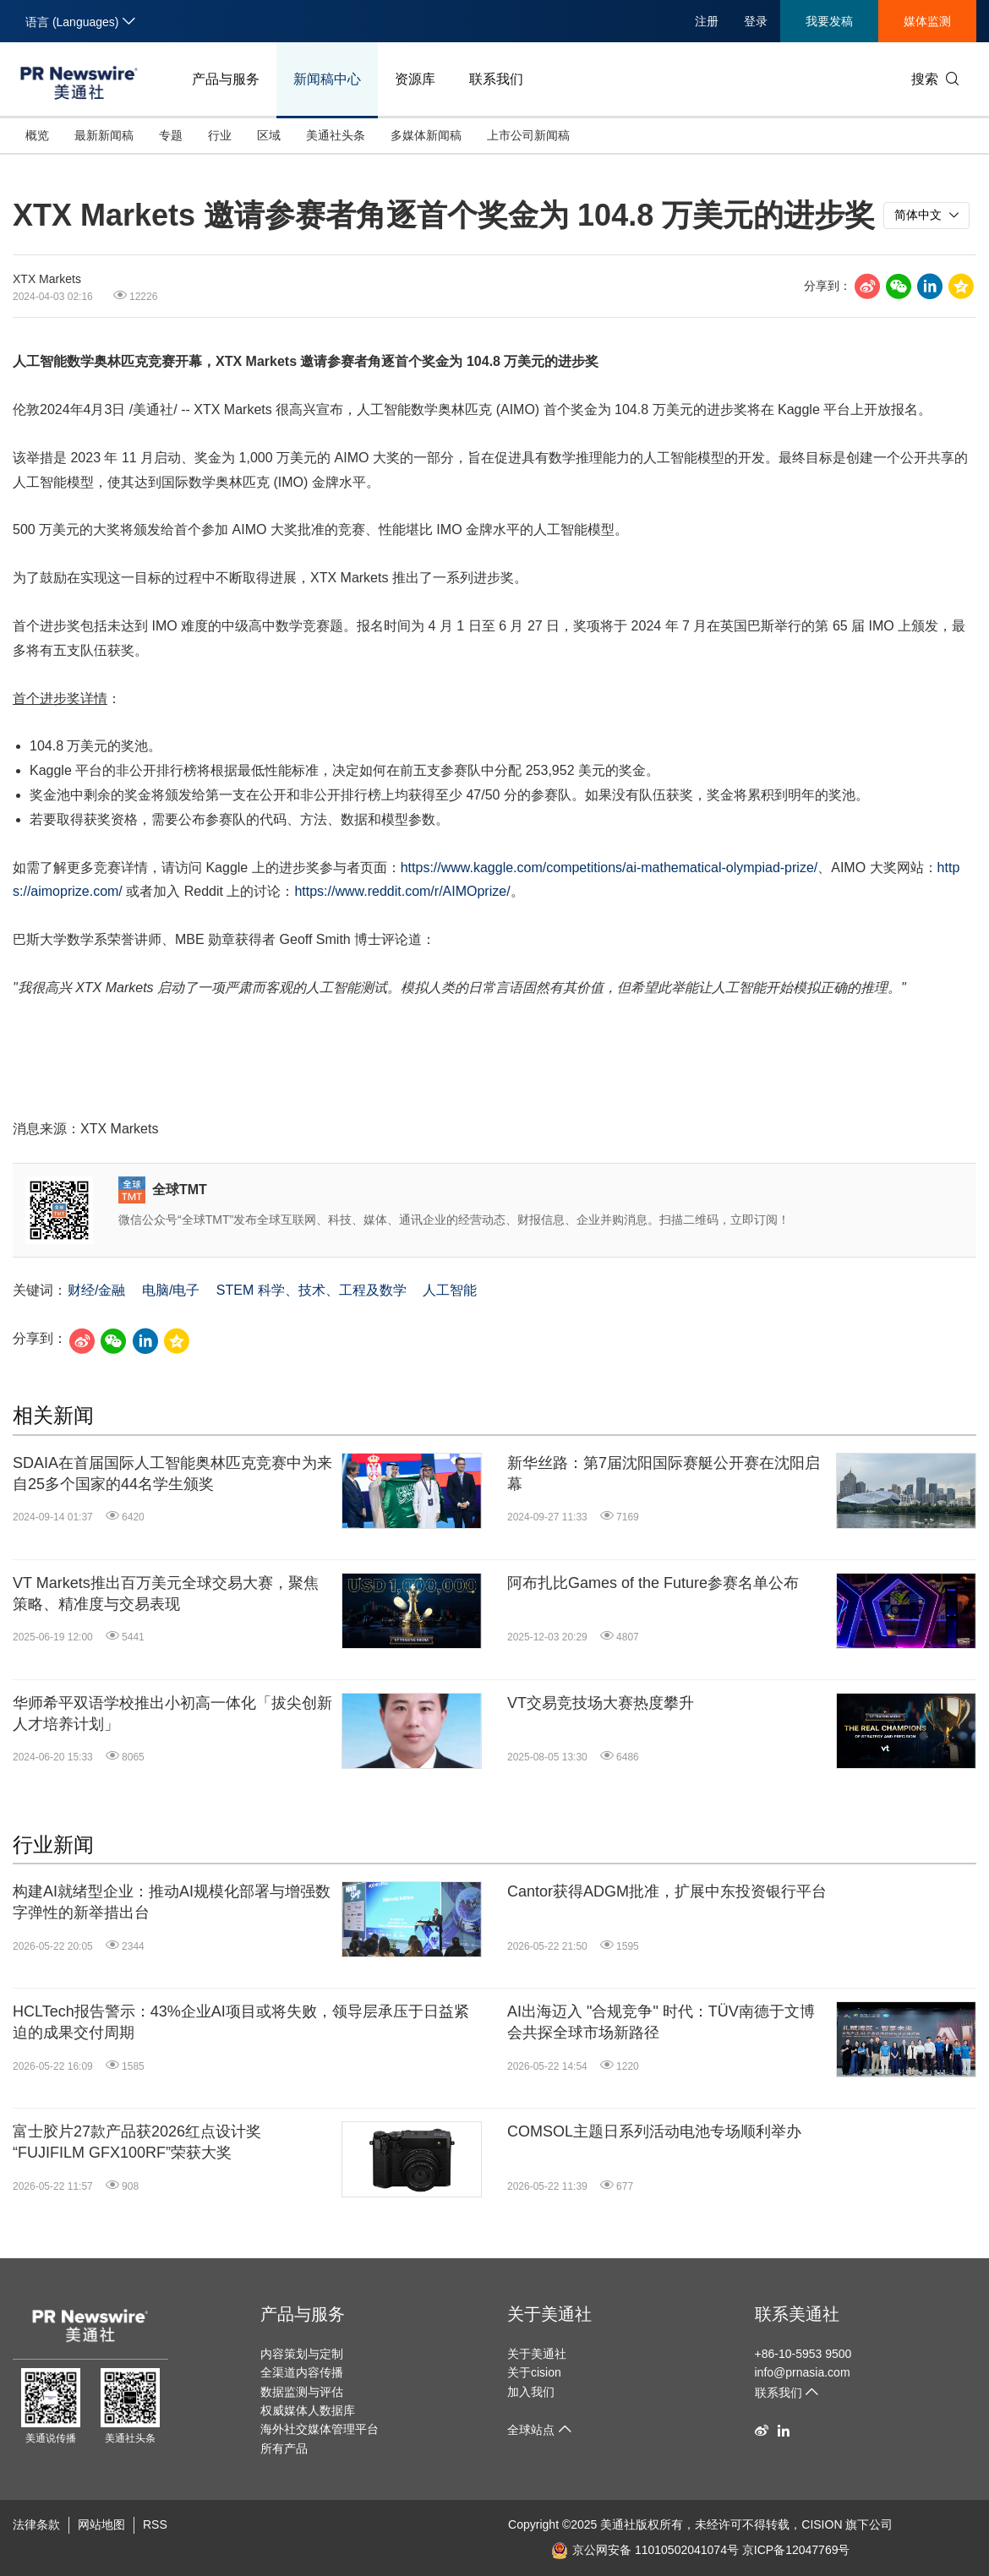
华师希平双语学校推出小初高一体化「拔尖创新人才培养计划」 (172, 1714)
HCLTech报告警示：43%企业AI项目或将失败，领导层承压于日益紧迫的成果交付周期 (241, 2022)
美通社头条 (335, 135)
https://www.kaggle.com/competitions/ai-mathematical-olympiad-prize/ (609, 867)
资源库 (415, 79)
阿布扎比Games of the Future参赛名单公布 (653, 1583)
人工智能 (450, 1290)
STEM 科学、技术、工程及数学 (311, 1290)
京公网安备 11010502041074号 (645, 2550)
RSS (155, 2524)
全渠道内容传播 (301, 2372)
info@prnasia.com (802, 2372)
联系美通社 (797, 2314)
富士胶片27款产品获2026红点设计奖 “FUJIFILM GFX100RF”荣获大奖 (137, 2142)
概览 (37, 135)
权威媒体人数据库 (307, 2410)
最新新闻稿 (104, 135)
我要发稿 (829, 21)
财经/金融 (96, 1290)
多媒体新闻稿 (426, 135)
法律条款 (36, 2524)
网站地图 (101, 2524)
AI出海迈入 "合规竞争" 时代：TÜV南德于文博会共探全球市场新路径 (661, 2022)
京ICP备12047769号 (796, 2550)
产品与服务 (226, 79)
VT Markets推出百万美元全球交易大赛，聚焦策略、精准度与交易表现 (166, 1594)
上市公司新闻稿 (528, 135)
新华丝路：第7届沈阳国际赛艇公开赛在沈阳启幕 (663, 1473)
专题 (171, 135)
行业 (220, 135)
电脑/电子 (170, 1290)
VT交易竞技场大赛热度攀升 (600, 1703)
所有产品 (284, 2448)
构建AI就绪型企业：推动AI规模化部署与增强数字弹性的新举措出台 (172, 1902)
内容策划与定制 (301, 2353)
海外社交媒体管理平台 (319, 2429)
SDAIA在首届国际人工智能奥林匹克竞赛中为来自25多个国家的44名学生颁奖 (172, 1473)
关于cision (534, 2372)
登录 (756, 21)
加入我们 (531, 2392)
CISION (821, 2524)
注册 (707, 21)
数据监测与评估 (301, 2392)
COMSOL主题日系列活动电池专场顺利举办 (654, 2131)
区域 (269, 135)
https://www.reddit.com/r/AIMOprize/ (402, 891)
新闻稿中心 (327, 79)
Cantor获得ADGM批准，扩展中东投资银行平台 (667, 1891)
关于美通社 (549, 2314)
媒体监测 (927, 21)
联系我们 (496, 79)
